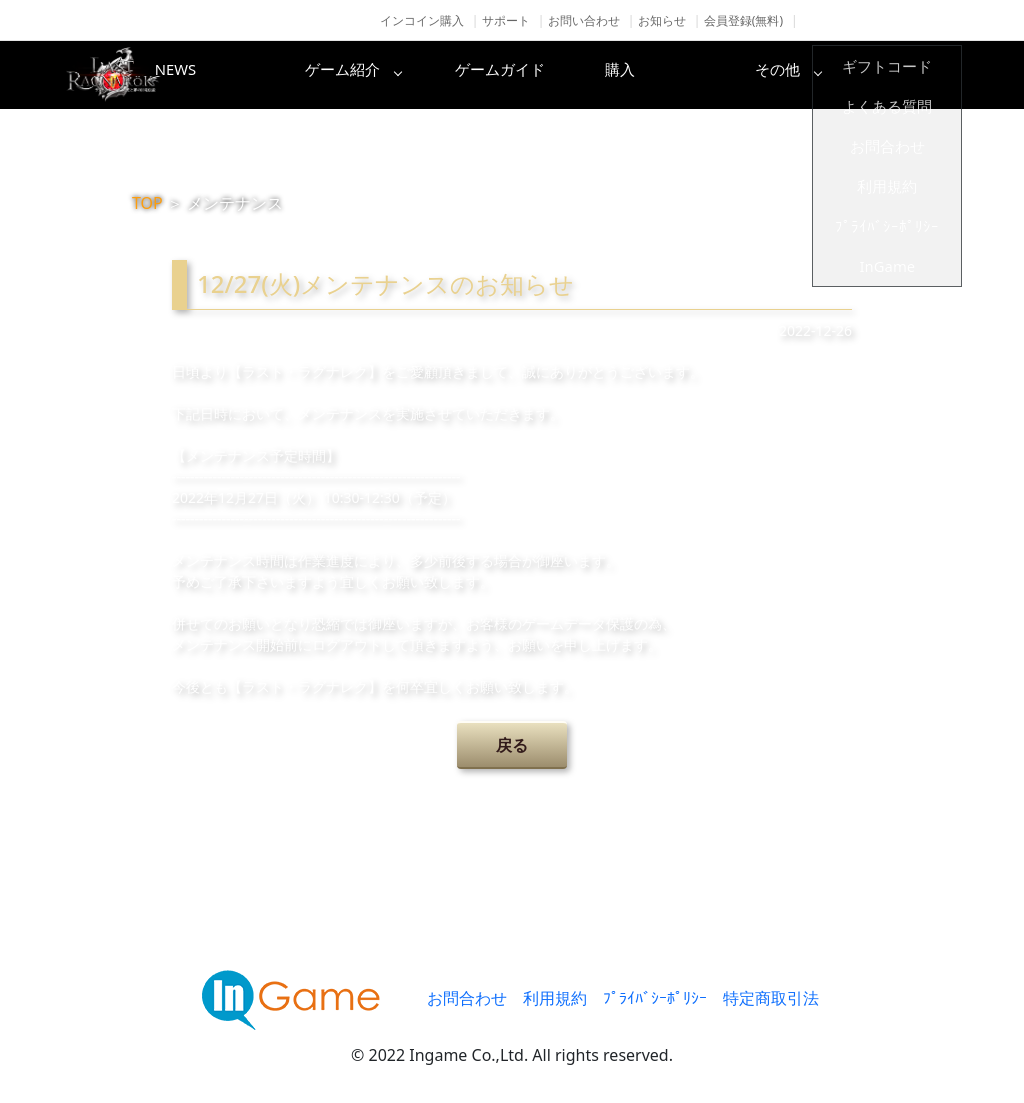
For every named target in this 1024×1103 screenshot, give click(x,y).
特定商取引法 (771, 998)
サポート (506, 20)
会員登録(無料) (743, 20)
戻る (512, 745)
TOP (147, 203)
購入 (747, 75)
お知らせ (662, 20)
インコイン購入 (422, 20)
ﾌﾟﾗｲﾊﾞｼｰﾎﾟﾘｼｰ (655, 998)
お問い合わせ (584, 20)
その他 (907, 75)
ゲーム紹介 (427, 75)
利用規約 (555, 998)
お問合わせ (467, 998)
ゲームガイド (587, 75)
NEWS (267, 75)
